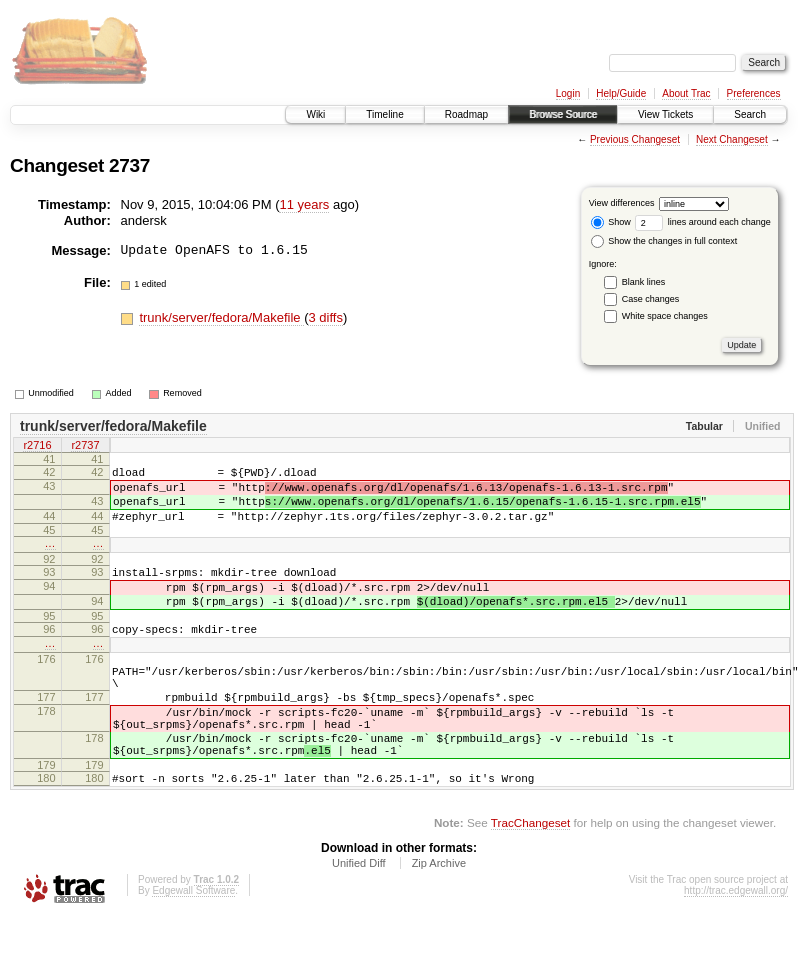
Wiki (315, 114)
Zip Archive (439, 923)
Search (750, 114)
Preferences (754, 93)
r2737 (85, 447)
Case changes (651, 299)
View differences (622, 203)
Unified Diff (359, 923)
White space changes (665, 316)
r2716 (37, 447)
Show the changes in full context (664, 241)
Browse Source (563, 114)
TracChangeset (530, 882)
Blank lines (644, 282)
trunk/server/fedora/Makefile (221, 317)
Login (568, 93)
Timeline (384, 114)
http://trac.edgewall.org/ (736, 950)
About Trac (686, 93)
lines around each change (703, 222)
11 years (304, 204)
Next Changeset (732, 139)
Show (611, 222)
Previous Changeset (635, 139)
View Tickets (665, 114)
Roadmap (466, 114)
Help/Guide (621, 93)
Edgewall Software (193, 950)
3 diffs (325, 317)
